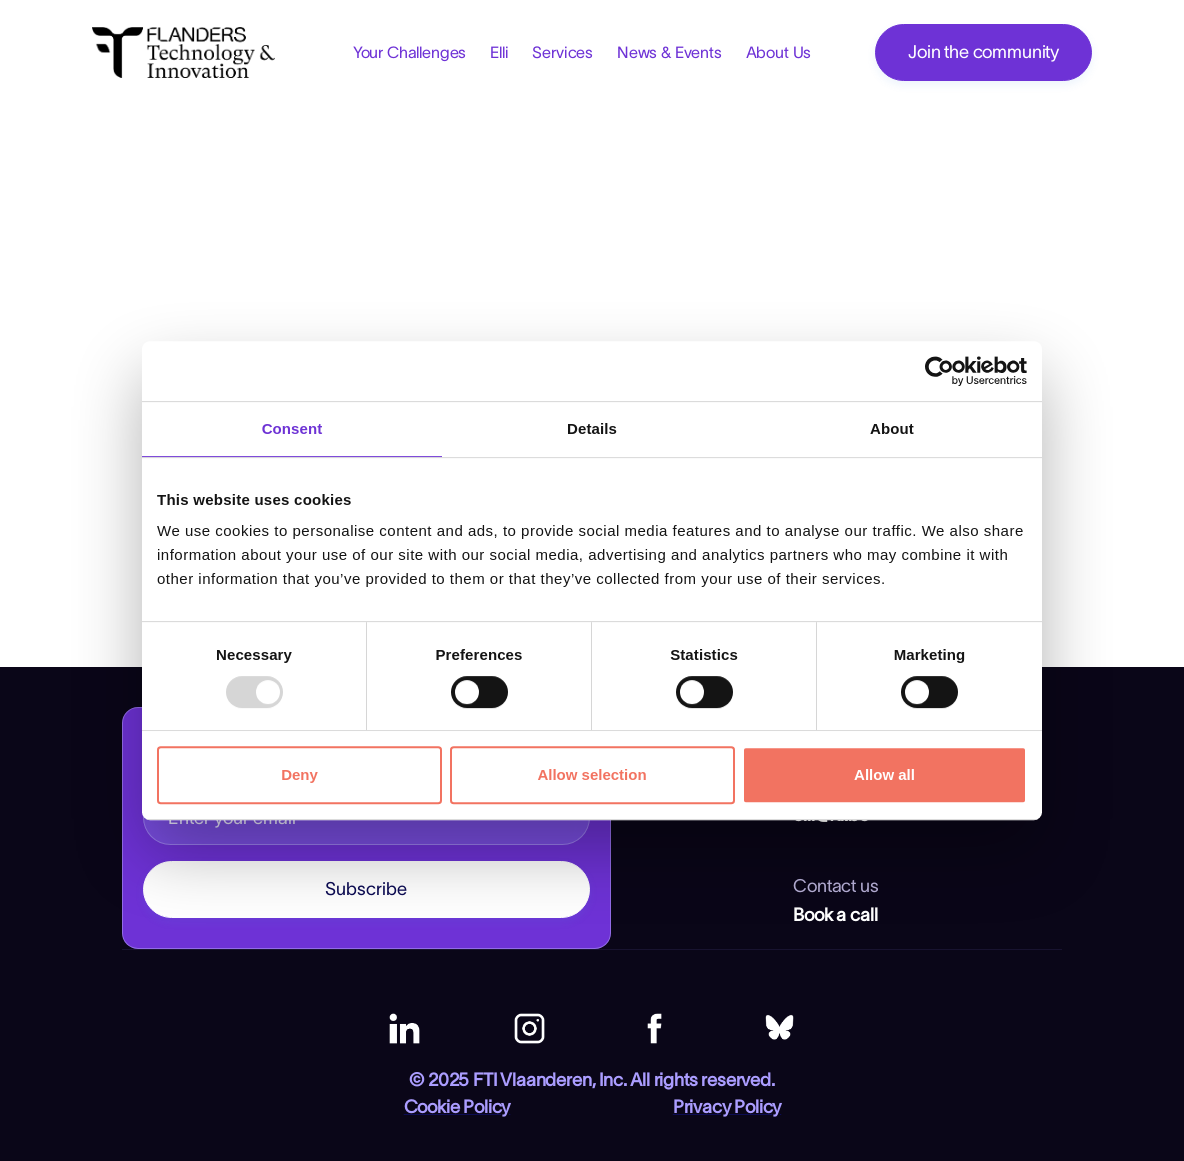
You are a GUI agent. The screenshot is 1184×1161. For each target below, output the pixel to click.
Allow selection (591, 774)
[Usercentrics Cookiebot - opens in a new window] (939, 371)
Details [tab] (592, 428)
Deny (299, 774)
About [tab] (892, 428)
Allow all (884, 774)
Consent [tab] (292, 428)
